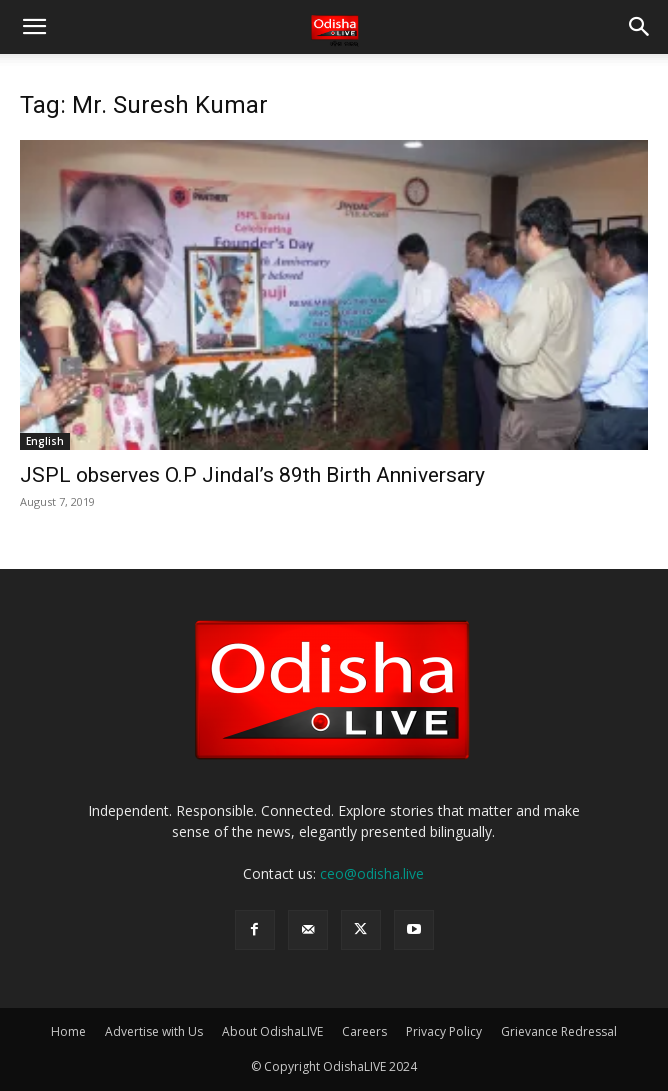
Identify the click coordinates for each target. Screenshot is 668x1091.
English (45, 441)
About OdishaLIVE (272, 1031)
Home (68, 1031)
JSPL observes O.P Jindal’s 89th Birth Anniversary (252, 475)
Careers (364, 1031)
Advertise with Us (154, 1031)
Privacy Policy (444, 1031)
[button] (34, 27)
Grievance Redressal (559, 1031)
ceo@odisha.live (372, 873)
